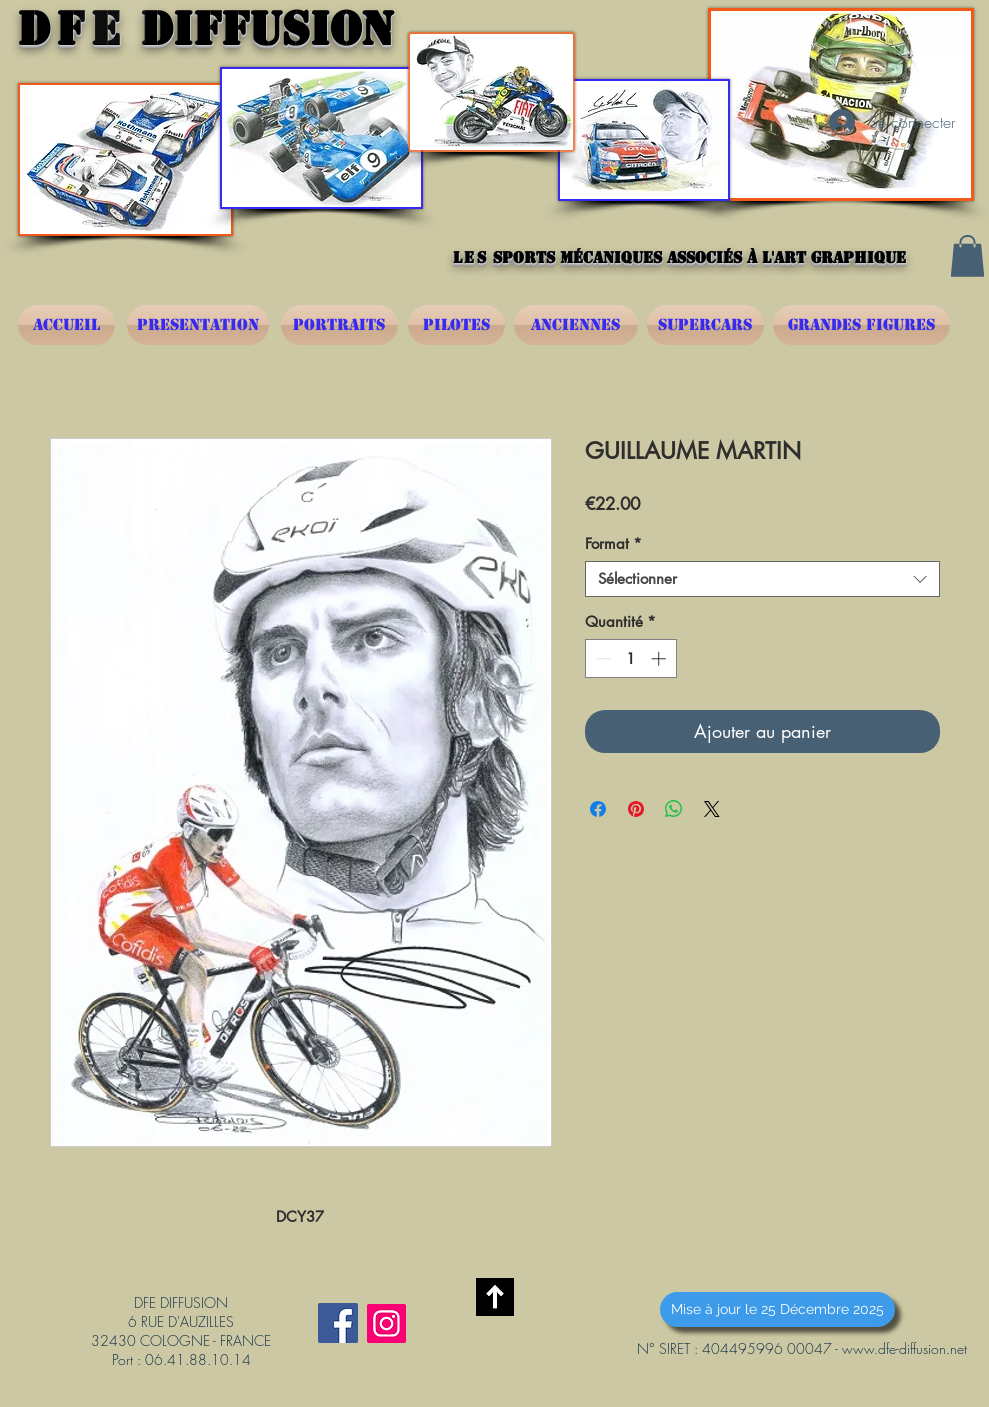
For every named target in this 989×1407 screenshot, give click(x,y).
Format (613, 544)
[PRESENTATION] (198, 325)
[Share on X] (712, 809)
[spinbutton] (630, 658)
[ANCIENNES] (576, 325)
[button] (967, 256)
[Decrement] (601, 658)
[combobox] (762, 579)
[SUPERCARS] (705, 325)
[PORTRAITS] (339, 325)
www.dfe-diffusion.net (904, 1348)
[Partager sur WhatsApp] (674, 809)
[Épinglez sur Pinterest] (636, 809)
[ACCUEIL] (66, 325)
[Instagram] (386, 1323)
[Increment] (660, 658)
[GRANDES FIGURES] (861, 325)
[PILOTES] (456, 325)
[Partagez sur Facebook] (598, 809)
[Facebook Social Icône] (338, 1323)
